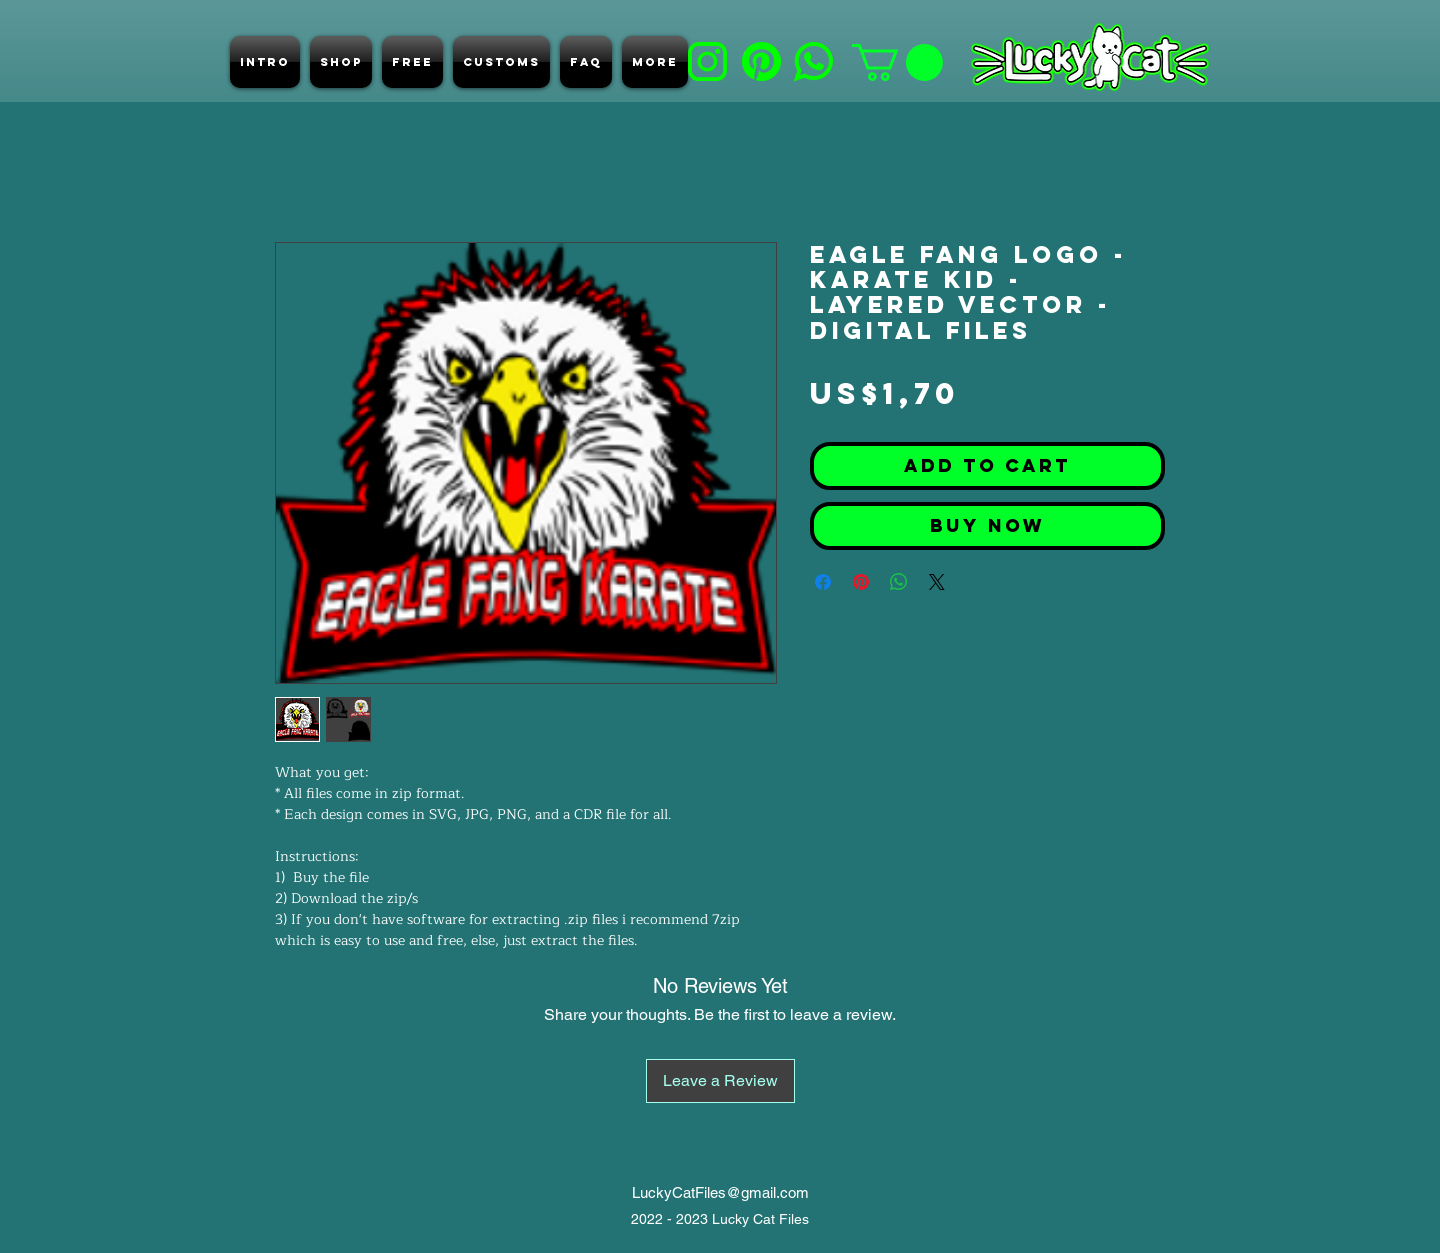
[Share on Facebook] (823, 582)
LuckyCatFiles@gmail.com (720, 1192)
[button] (897, 62)
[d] (761, 61)
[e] (813, 61)
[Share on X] (937, 582)
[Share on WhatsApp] (899, 582)
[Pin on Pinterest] (861, 582)
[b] (707, 61)
